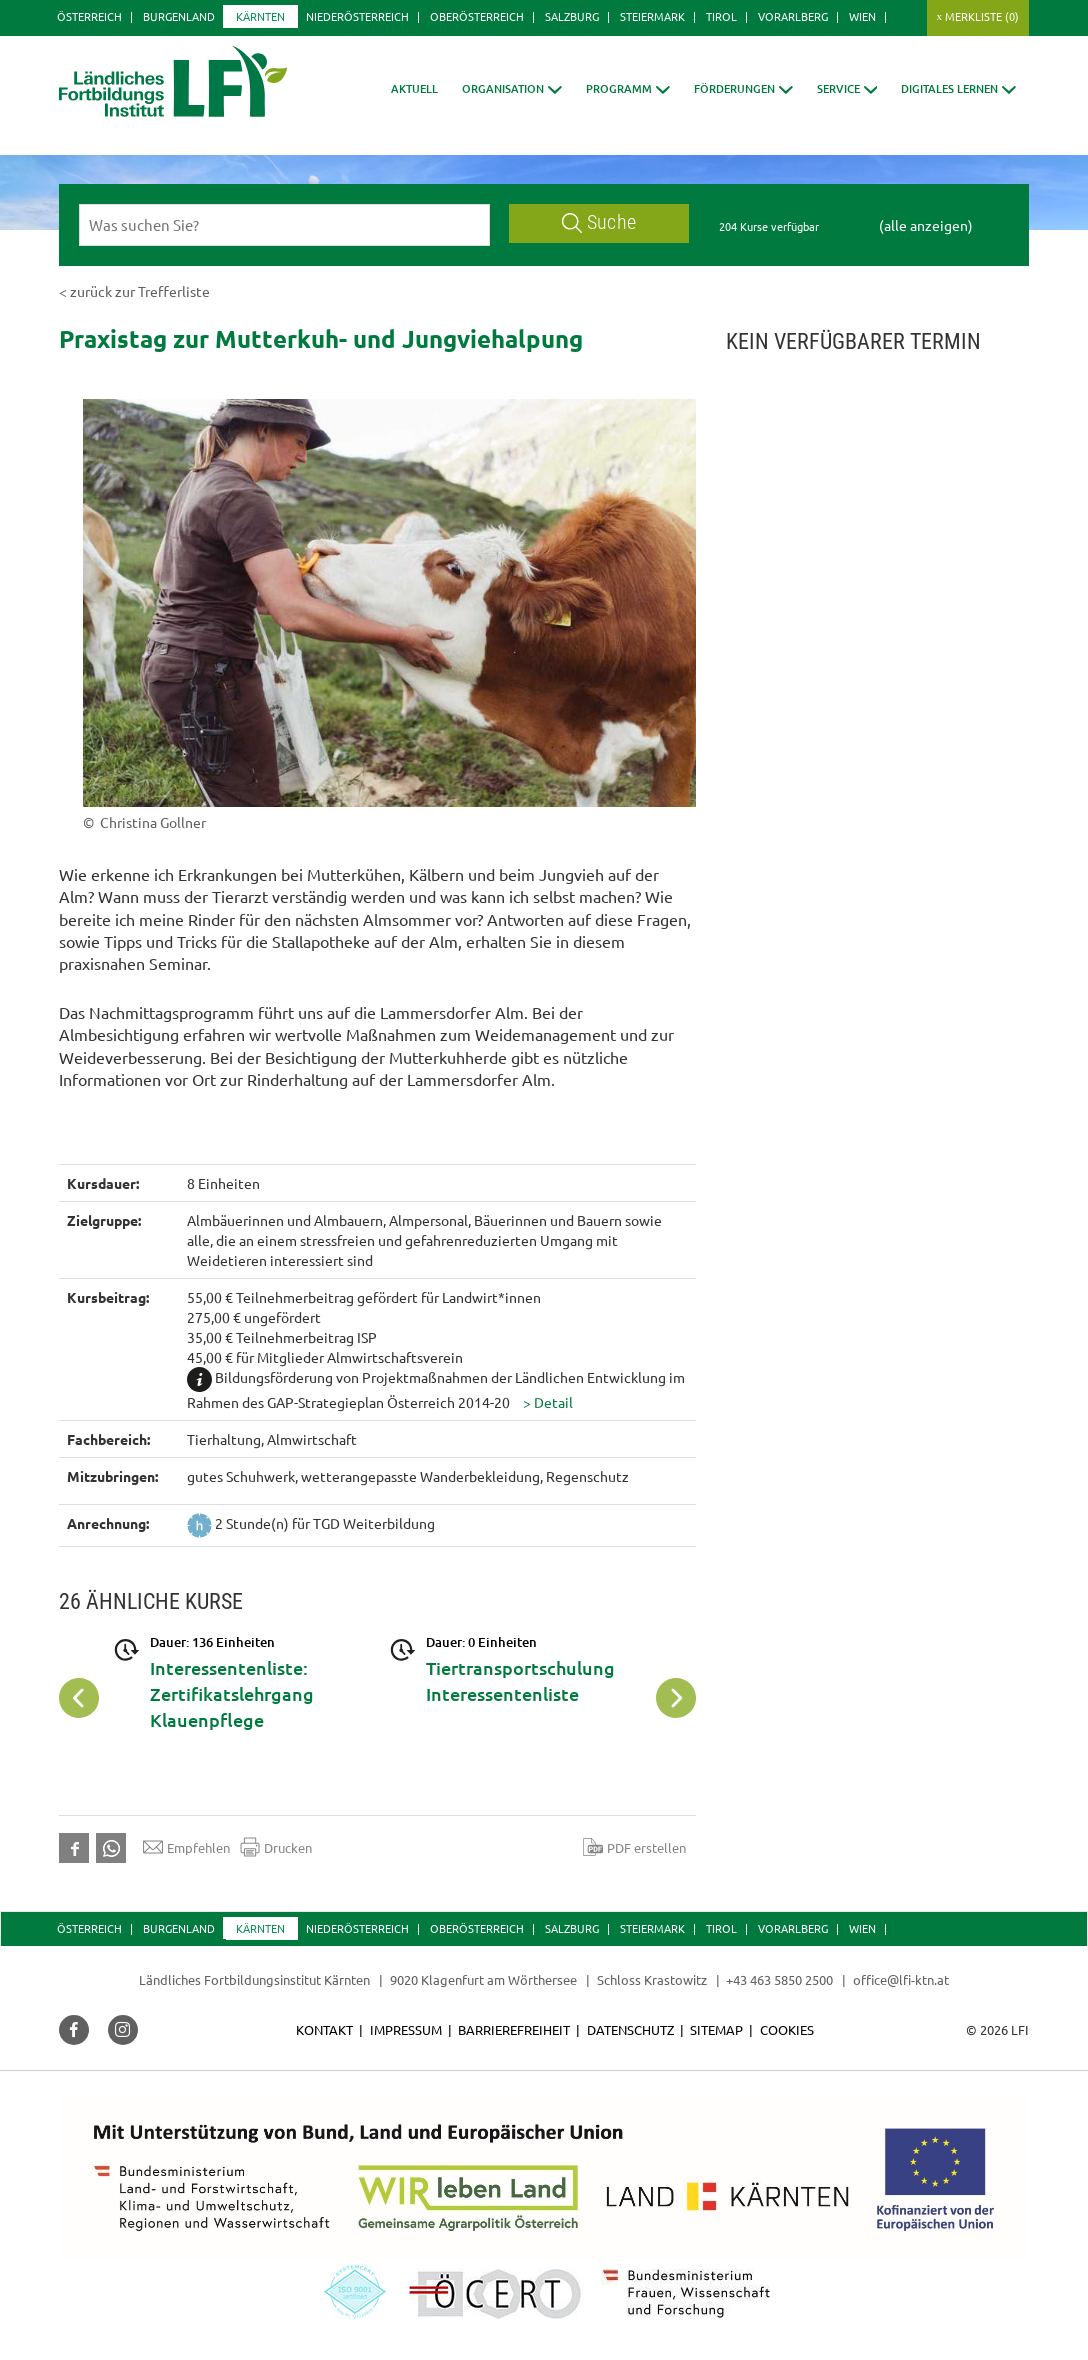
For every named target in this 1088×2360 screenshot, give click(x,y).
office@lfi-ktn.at (901, 1979)
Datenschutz (630, 2029)
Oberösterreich (477, 16)
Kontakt (324, 2029)
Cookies (787, 2029)
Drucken (276, 1847)
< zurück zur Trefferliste (134, 291)
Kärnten (260, 16)
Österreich (89, 16)
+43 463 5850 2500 (779, 1979)
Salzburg (572, 16)
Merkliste (982, 16)
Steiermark (652, 16)
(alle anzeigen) (926, 225)
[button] (512, 88)
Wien (862, 16)
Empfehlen (186, 1847)
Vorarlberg (793, 16)
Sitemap (716, 2029)
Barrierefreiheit (514, 2029)
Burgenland (179, 16)
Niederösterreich (357, 16)
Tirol (721, 16)
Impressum (406, 2029)
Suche (599, 222)
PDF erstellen (634, 1847)
